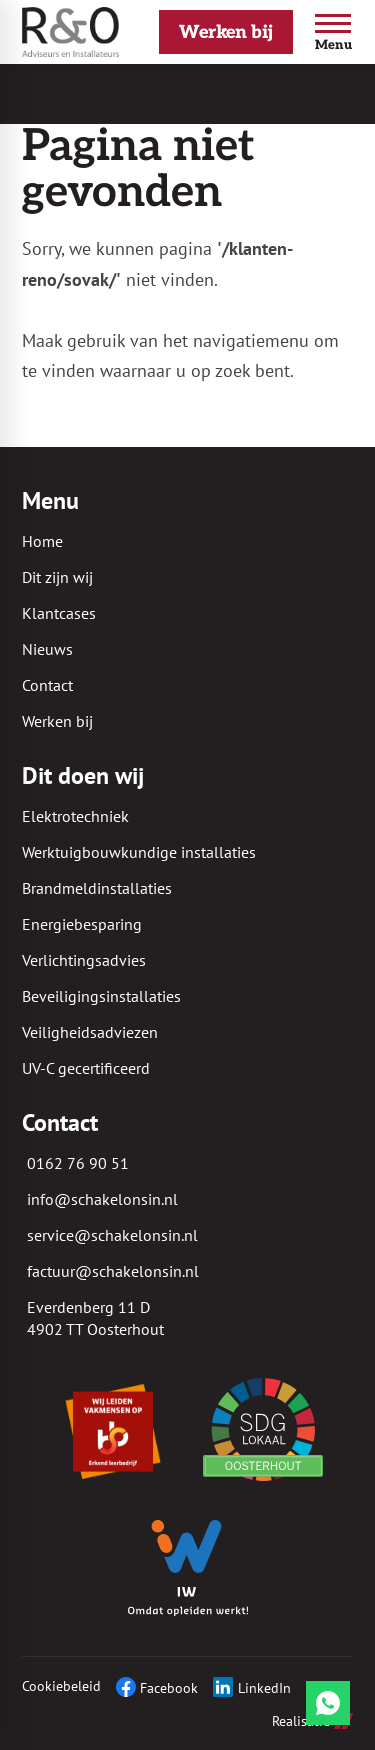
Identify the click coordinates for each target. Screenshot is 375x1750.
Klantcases (59, 613)
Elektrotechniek (75, 816)
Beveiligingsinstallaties (101, 996)
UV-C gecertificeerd (86, 1068)
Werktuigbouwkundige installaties (139, 852)
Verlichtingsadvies (84, 960)
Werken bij (57, 721)
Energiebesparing (82, 924)
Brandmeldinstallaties (97, 888)
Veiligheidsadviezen (90, 1032)
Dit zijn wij (57, 577)
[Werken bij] (226, 32)
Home (42, 541)
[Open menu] (333, 32)
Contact (47, 685)
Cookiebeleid (61, 1685)
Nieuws (47, 649)
